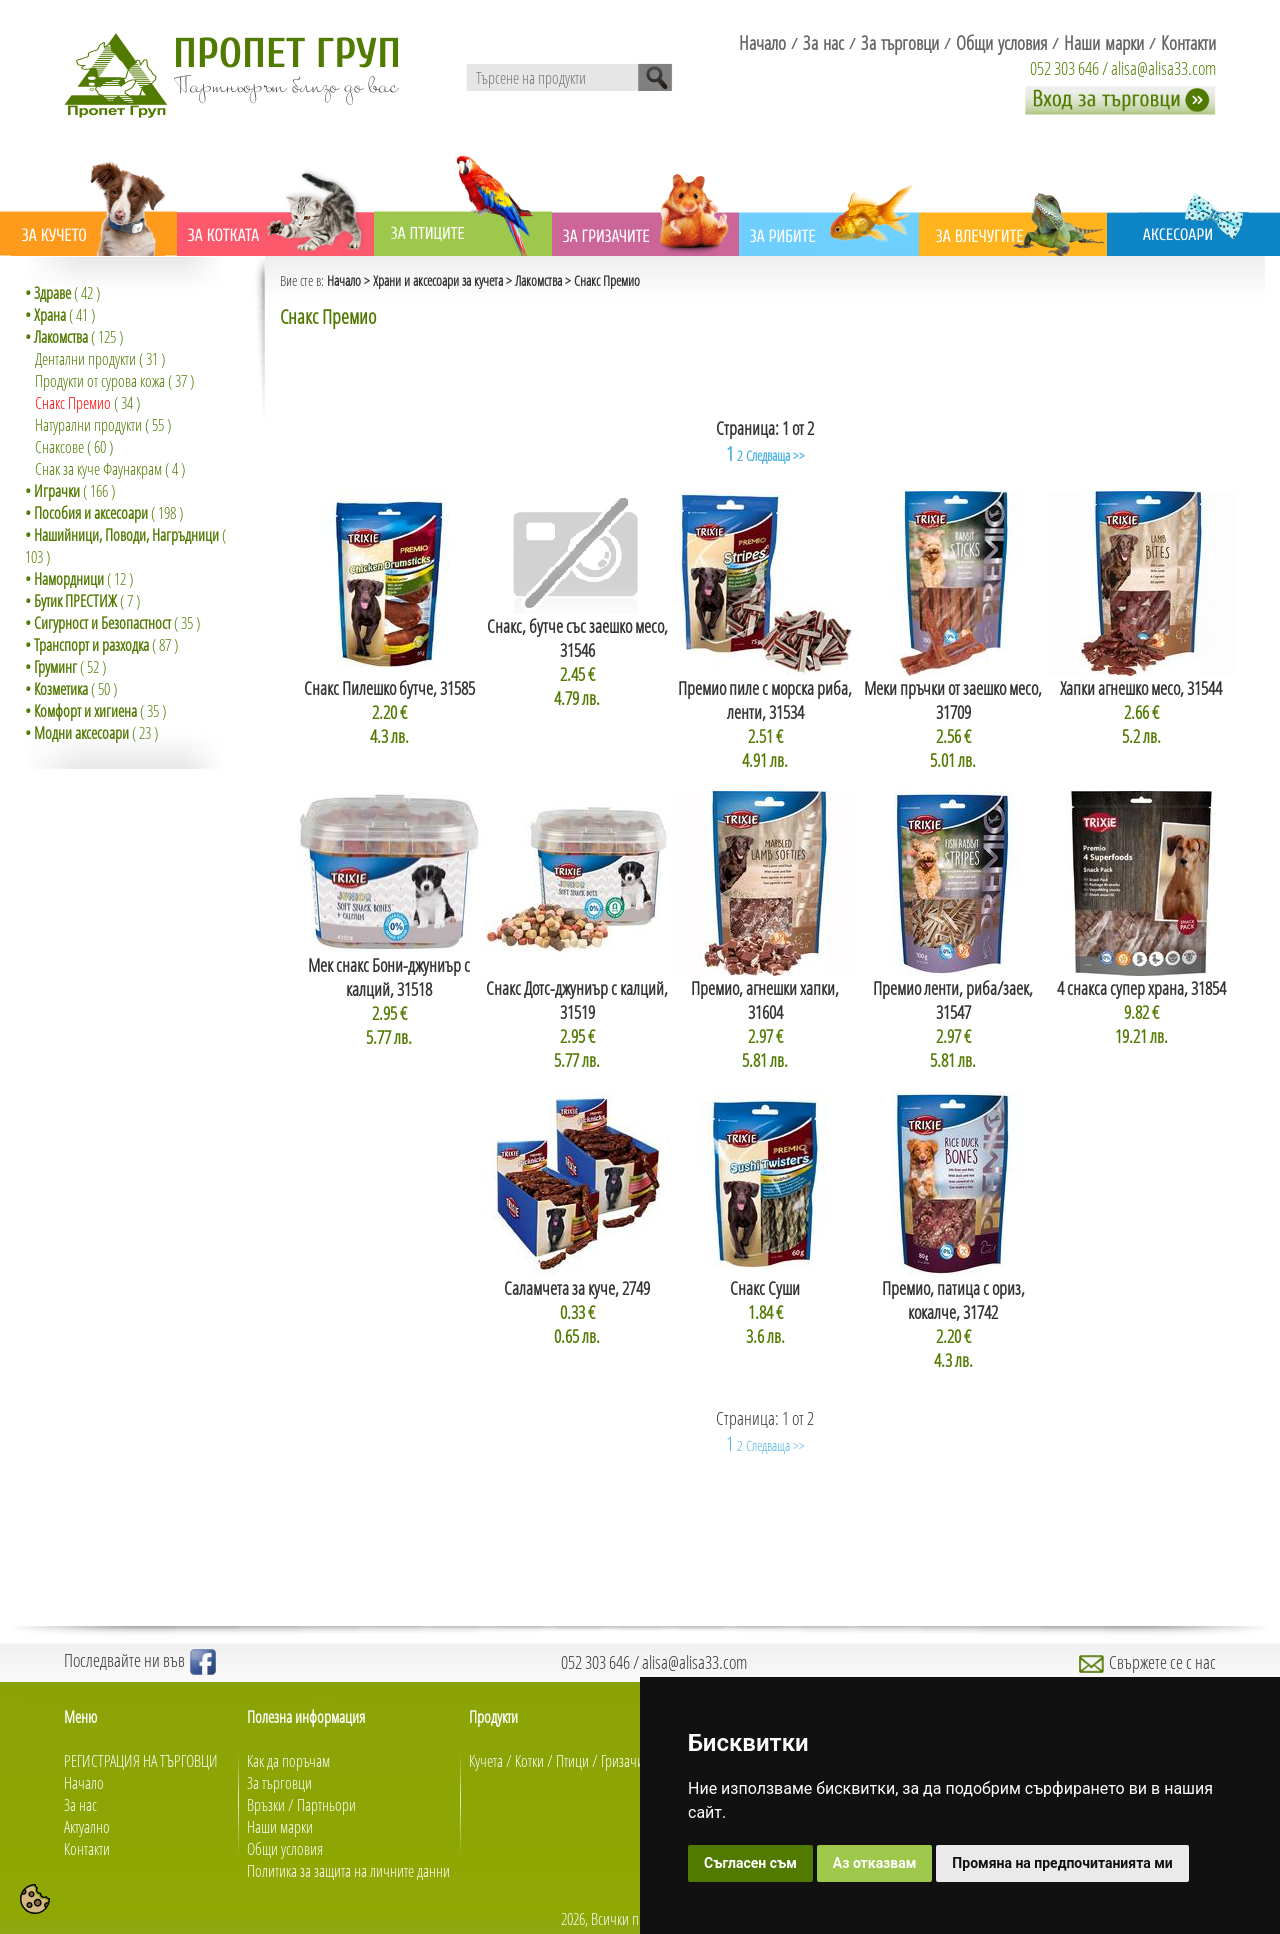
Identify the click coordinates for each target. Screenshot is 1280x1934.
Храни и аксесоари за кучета (438, 280)
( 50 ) (71, 689)
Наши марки (280, 1827)
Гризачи (622, 1761)
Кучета (486, 1761)
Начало (344, 280)
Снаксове (59, 447)
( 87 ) (101, 645)
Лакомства (538, 280)
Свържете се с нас (1147, 1662)
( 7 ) (82, 601)
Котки (529, 1761)
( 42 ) (62, 293)
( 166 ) (70, 491)
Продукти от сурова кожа (100, 381)
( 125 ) (74, 337)
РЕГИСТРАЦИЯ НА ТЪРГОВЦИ (141, 1761)
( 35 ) (112, 623)
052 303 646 (1064, 68)
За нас (80, 1805)
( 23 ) (91, 733)
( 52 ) (65, 667)
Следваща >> (775, 455)
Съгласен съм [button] (750, 1863)
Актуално (87, 1827)
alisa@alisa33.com (1163, 68)
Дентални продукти (85, 359)
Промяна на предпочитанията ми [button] (1062, 1863)
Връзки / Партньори (301, 1805)
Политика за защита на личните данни (348, 1871)
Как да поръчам (288, 1761)
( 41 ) (60, 315)
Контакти (87, 1849)
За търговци (279, 1783)
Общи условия (285, 1849)
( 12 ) (79, 579)
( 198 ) (104, 513)
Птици (572, 1761)
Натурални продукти (88, 425)
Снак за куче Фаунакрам (98, 469)
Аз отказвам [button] (875, 1863)
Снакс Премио (73, 403)
